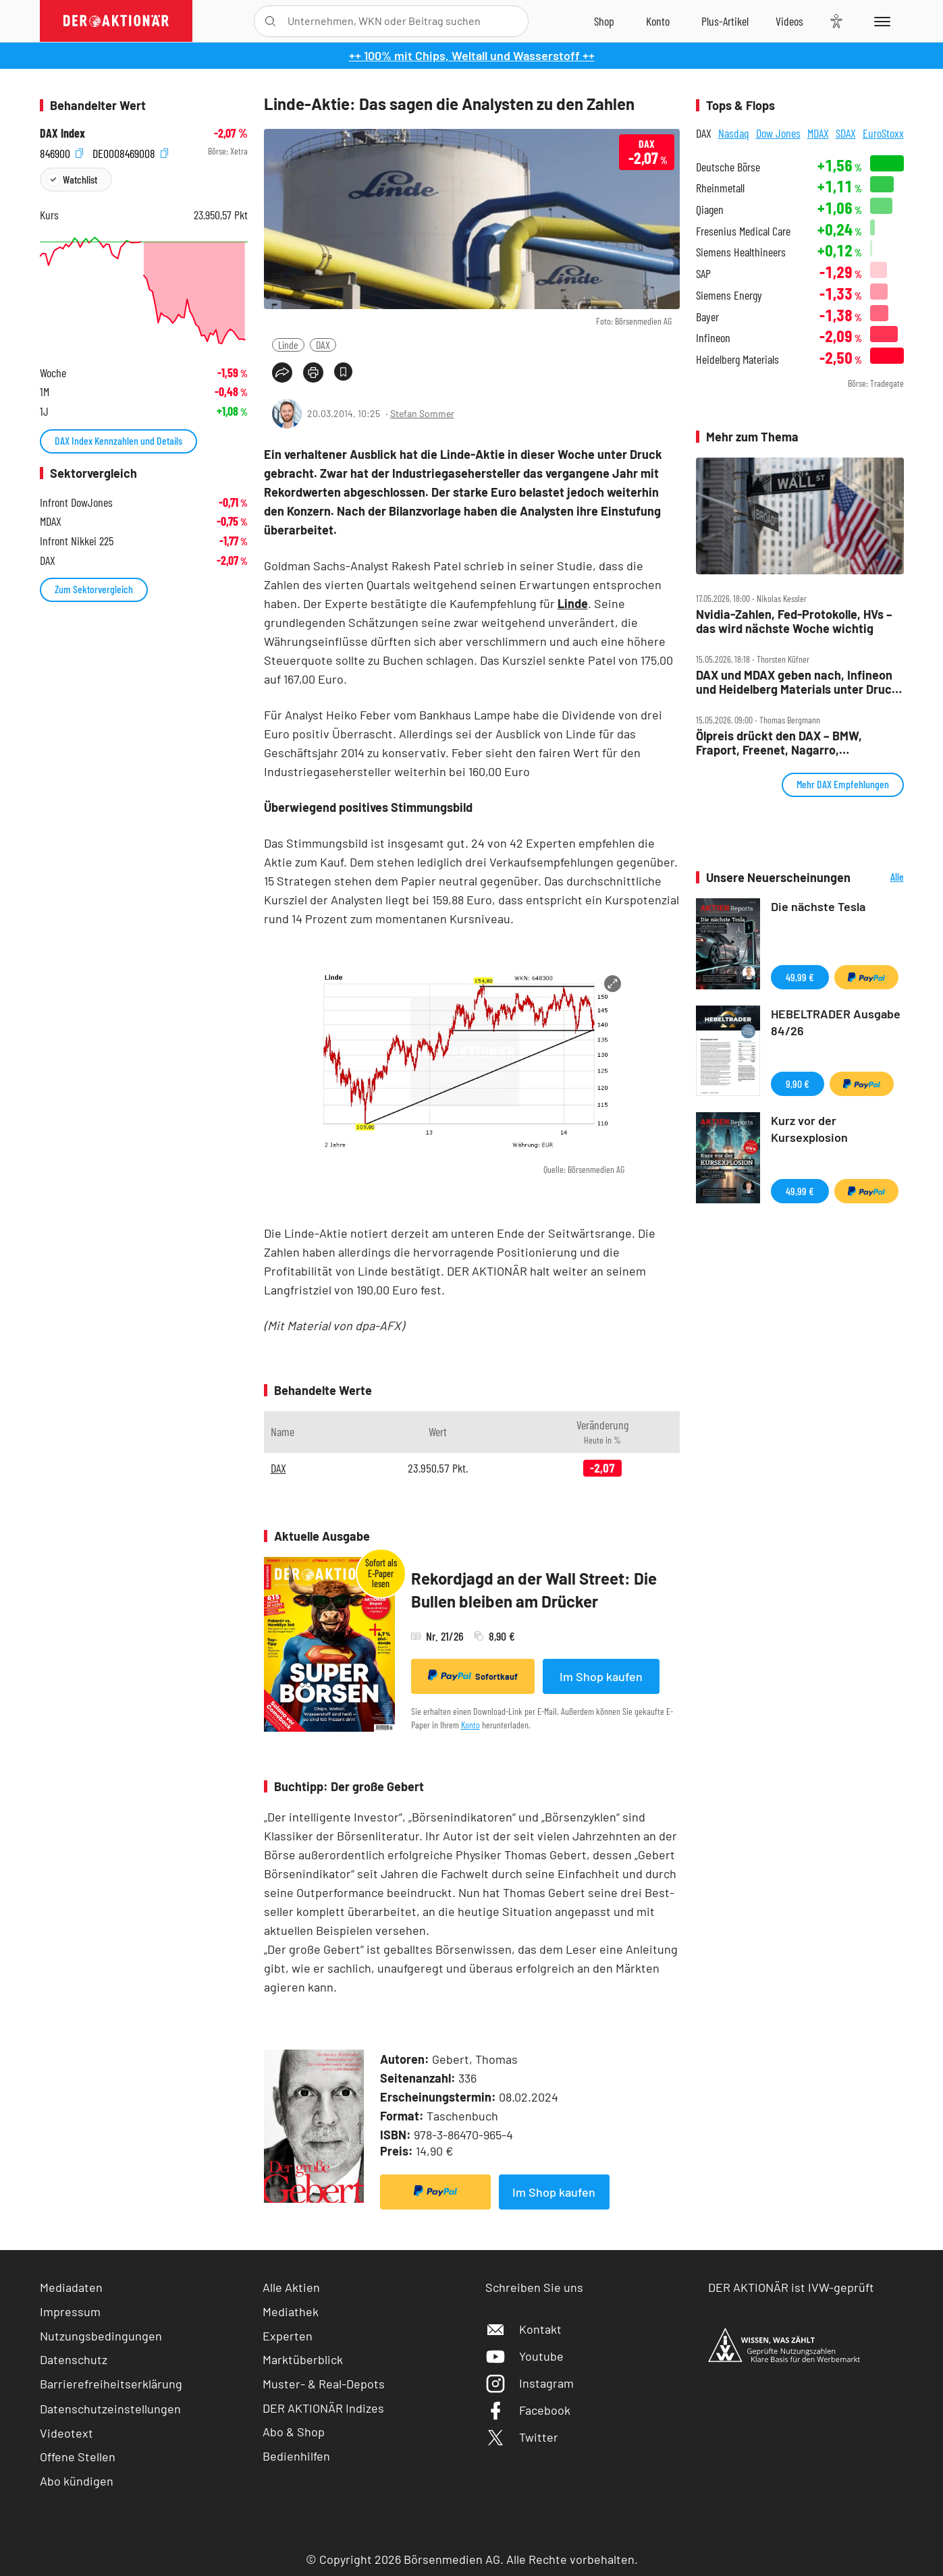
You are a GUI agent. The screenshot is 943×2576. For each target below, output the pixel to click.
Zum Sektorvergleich (94, 588)
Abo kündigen (76, 2480)
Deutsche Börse (728, 167)
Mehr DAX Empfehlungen (843, 783)
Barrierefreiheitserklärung (111, 2383)
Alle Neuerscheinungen (880, 878)
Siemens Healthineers (741, 252)
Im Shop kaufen (601, 1676)
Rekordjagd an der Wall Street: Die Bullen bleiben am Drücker (534, 1589)
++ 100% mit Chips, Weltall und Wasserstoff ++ (472, 55)
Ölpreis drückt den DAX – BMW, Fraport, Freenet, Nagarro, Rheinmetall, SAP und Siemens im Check (787, 743)
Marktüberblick (303, 2359)
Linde (288, 344)
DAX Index (62, 133)
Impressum (70, 2311)
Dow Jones (778, 133)
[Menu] (880, 21)
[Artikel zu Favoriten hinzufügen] (343, 371)
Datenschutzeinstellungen (110, 2408)
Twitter (521, 2437)
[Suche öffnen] (270, 21)
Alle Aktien (291, 2287)
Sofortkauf (473, 1676)
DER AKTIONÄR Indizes (323, 2408)
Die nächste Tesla (818, 906)
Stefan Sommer (422, 413)
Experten (288, 2335)
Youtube (524, 2356)
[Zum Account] (658, 21)
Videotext (66, 2433)
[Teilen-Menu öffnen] (282, 372)
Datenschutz (73, 2359)
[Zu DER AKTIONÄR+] (725, 21)
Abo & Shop (294, 2431)
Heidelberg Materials (737, 359)
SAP (703, 274)
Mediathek (291, 2311)
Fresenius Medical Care (743, 231)
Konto (470, 1724)
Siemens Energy (729, 295)
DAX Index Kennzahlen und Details (118, 440)
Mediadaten (71, 2287)
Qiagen (710, 209)
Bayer (707, 317)
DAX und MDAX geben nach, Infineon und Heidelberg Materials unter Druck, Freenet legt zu (799, 682)
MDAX (818, 133)
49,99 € (800, 976)
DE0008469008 (130, 151)
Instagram (529, 2383)
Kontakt (523, 2329)
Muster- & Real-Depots (324, 2383)
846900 (61, 151)
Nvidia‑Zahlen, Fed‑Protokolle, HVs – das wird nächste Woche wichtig (794, 621)
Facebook (527, 2410)
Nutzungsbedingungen (101, 2335)
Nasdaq (733, 133)
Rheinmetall (720, 188)
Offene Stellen (77, 2456)
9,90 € (797, 1083)
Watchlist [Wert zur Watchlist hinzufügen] (80, 179)
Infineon (713, 338)
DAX (323, 344)
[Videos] (789, 21)
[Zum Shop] (604, 21)
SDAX (846, 133)
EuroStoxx (883, 133)
